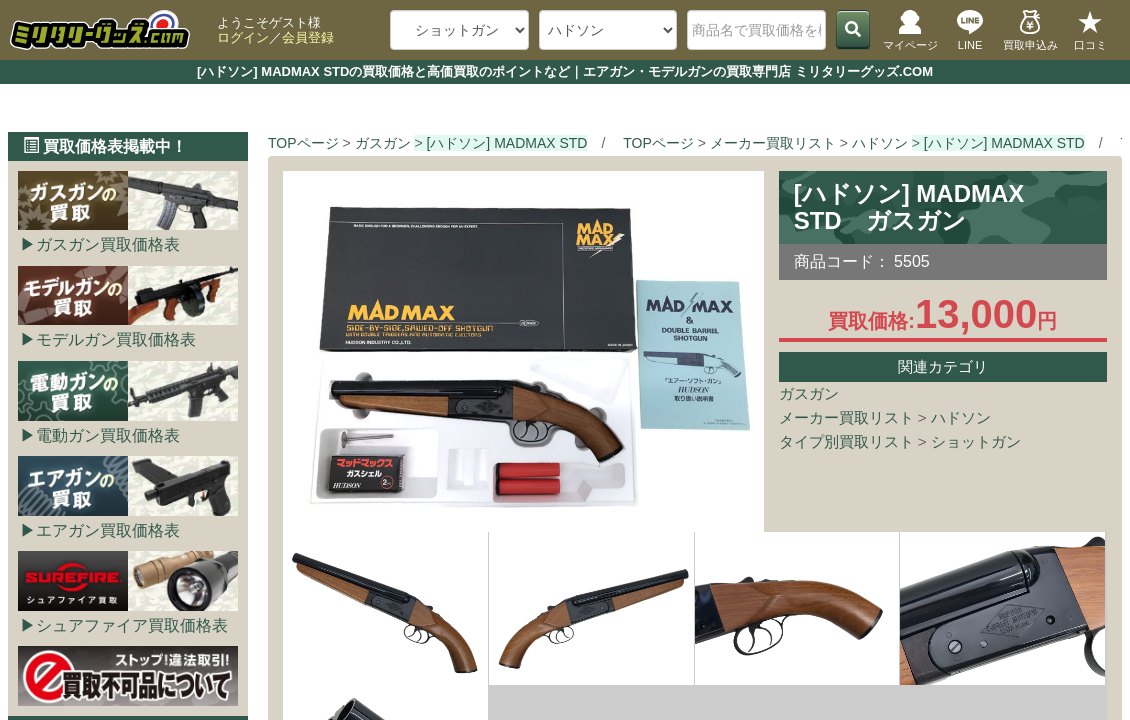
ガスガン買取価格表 (108, 244)
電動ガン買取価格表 (108, 435)
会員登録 (308, 37)
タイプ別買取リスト (846, 441)
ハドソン (961, 417)
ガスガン (809, 393)
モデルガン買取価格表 (116, 339)
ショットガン (976, 441)
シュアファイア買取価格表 (132, 625)
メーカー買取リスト (846, 417)
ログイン (243, 37)
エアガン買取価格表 (108, 530)
